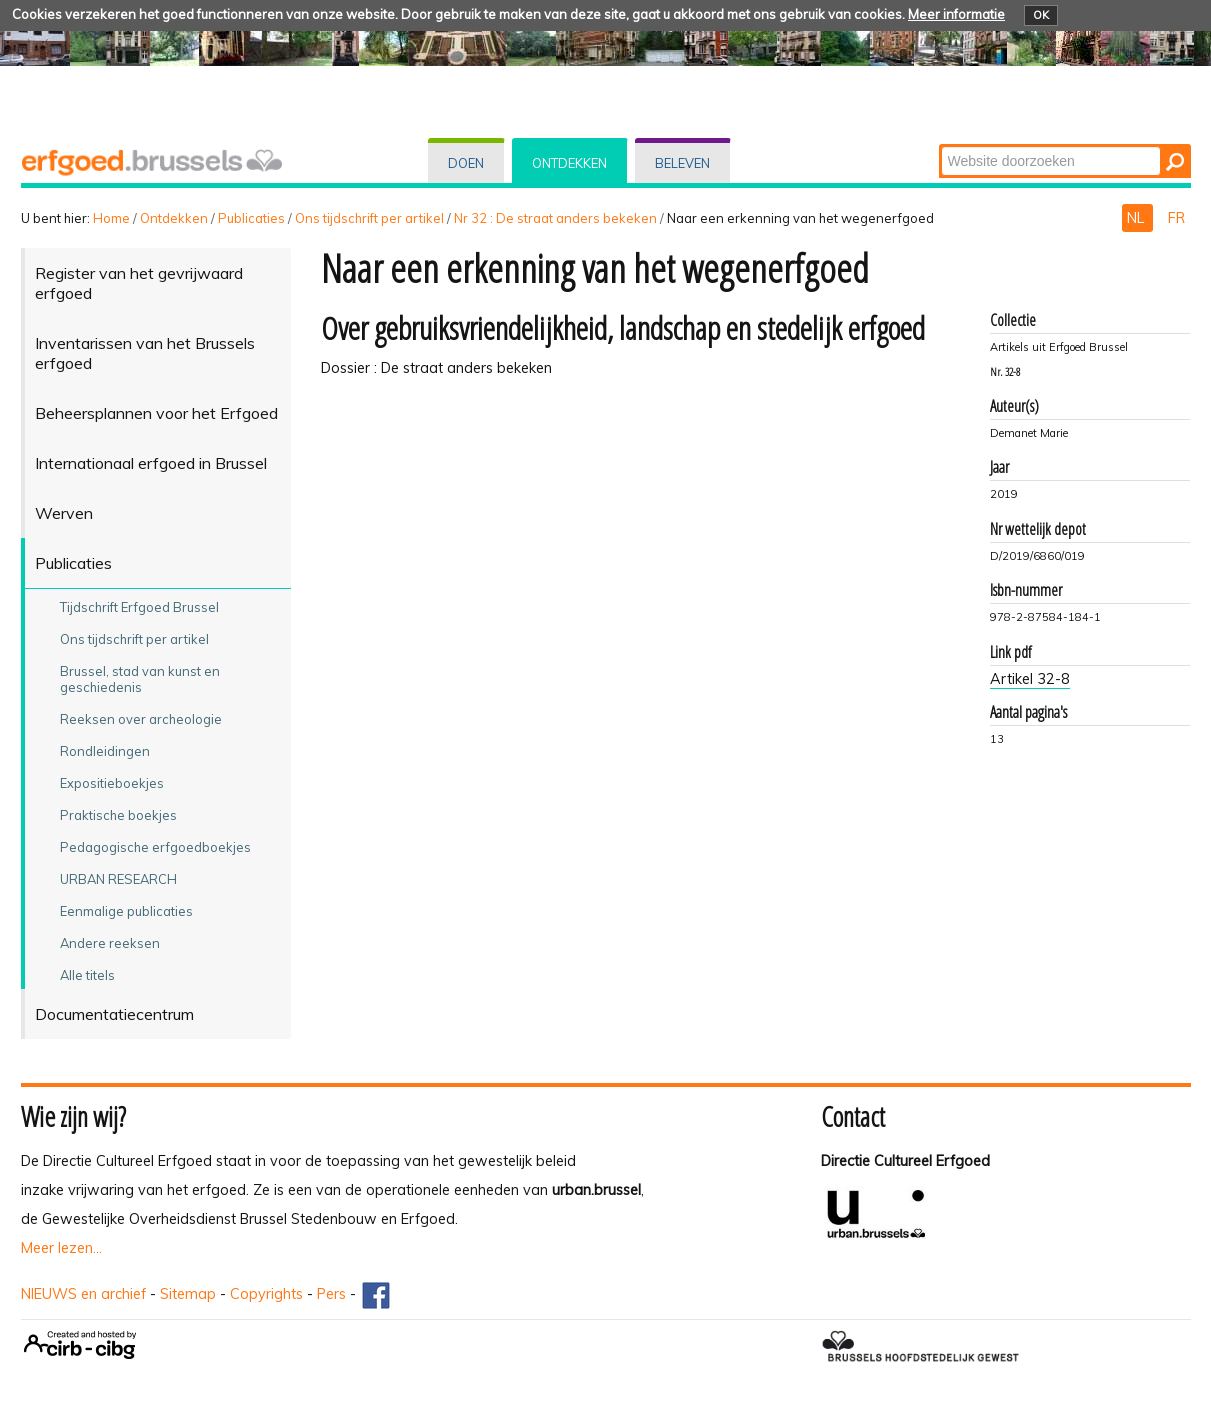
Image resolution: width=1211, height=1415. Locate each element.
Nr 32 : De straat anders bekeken (555, 218)
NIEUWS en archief (83, 1294)
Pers (331, 1294)
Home (111, 218)
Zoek (939, 145)
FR (1176, 218)
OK (1041, 15)
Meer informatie (956, 14)
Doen (466, 163)
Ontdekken (569, 163)
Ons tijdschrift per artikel (369, 218)
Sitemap (188, 1294)
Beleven (682, 163)
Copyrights (266, 1294)
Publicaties (251, 218)
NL (1137, 218)
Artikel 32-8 (1030, 679)
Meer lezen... (61, 1248)
